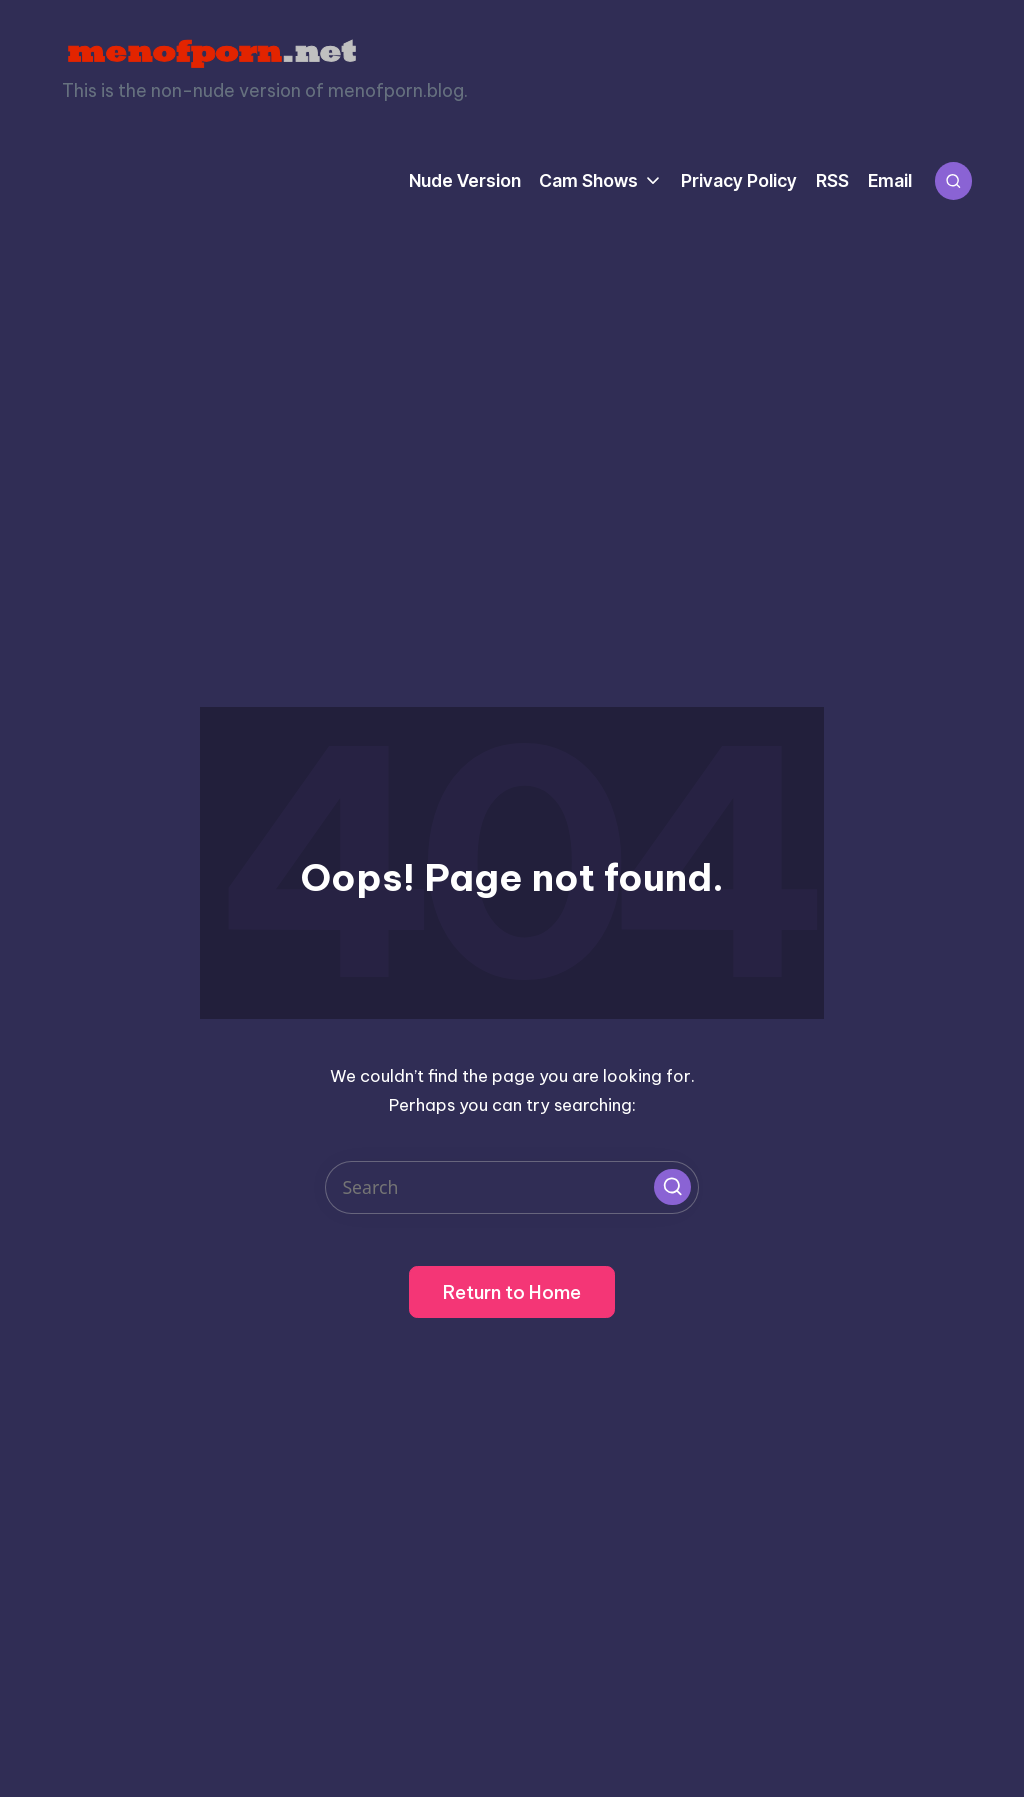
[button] (672, 1187)
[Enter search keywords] (512, 1187)
